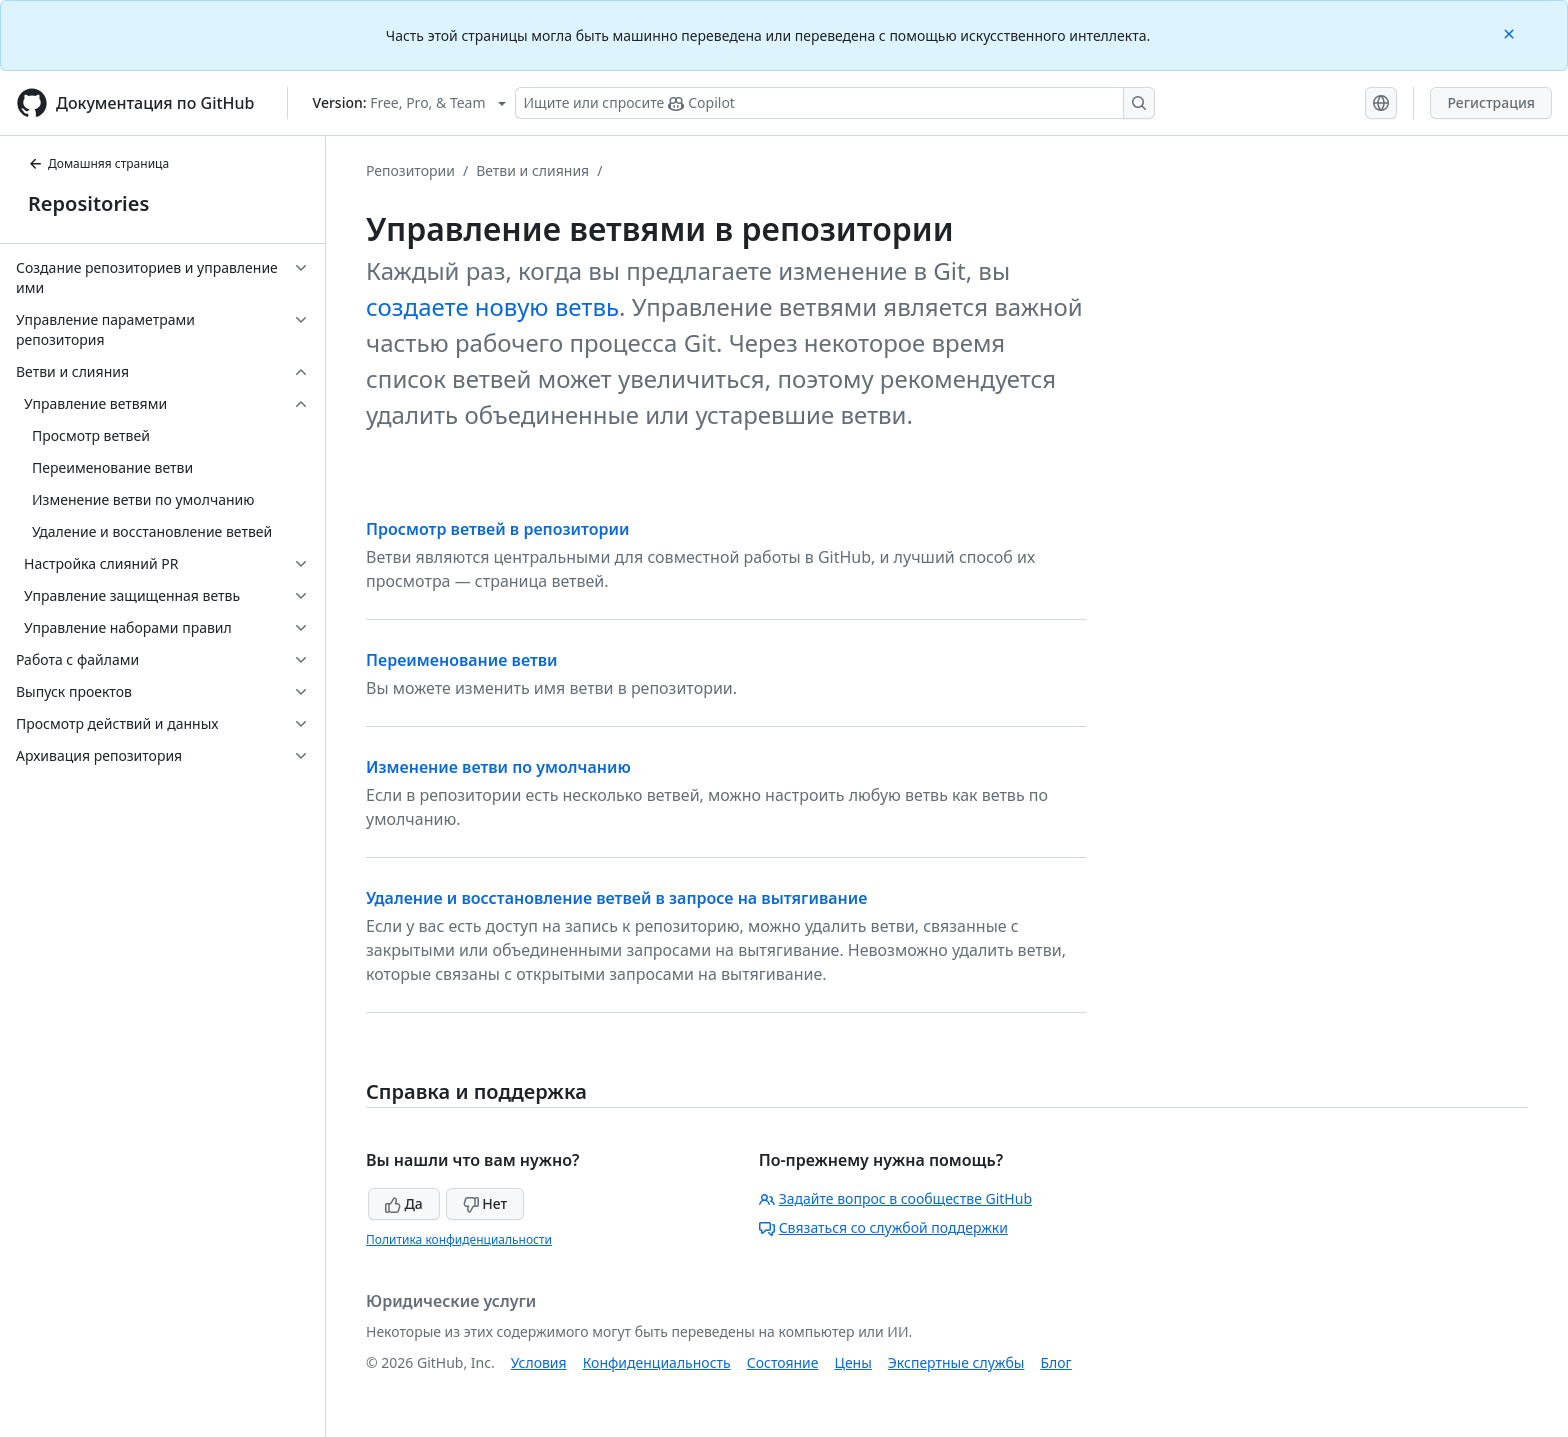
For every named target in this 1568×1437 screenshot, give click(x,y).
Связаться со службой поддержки (883, 1227)
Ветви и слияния (532, 170)
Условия (539, 1362)
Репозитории (410, 170)
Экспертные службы (956, 1362)
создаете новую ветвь (492, 306)
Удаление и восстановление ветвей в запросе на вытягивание (616, 898)
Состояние (783, 1362)
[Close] (1511, 32)
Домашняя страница (98, 163)
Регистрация (1491, 102)
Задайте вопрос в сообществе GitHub (895, 1198)
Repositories (88, 203)
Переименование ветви (462, 660)
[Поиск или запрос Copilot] (835, 103)
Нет (485, 1203)
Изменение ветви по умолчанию (498, 767)
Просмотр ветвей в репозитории (497, 529)
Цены (853, 1362)
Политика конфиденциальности (459, 1239)
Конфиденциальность (657, 1362)
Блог (1055, 1362)
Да (404, 1203)
